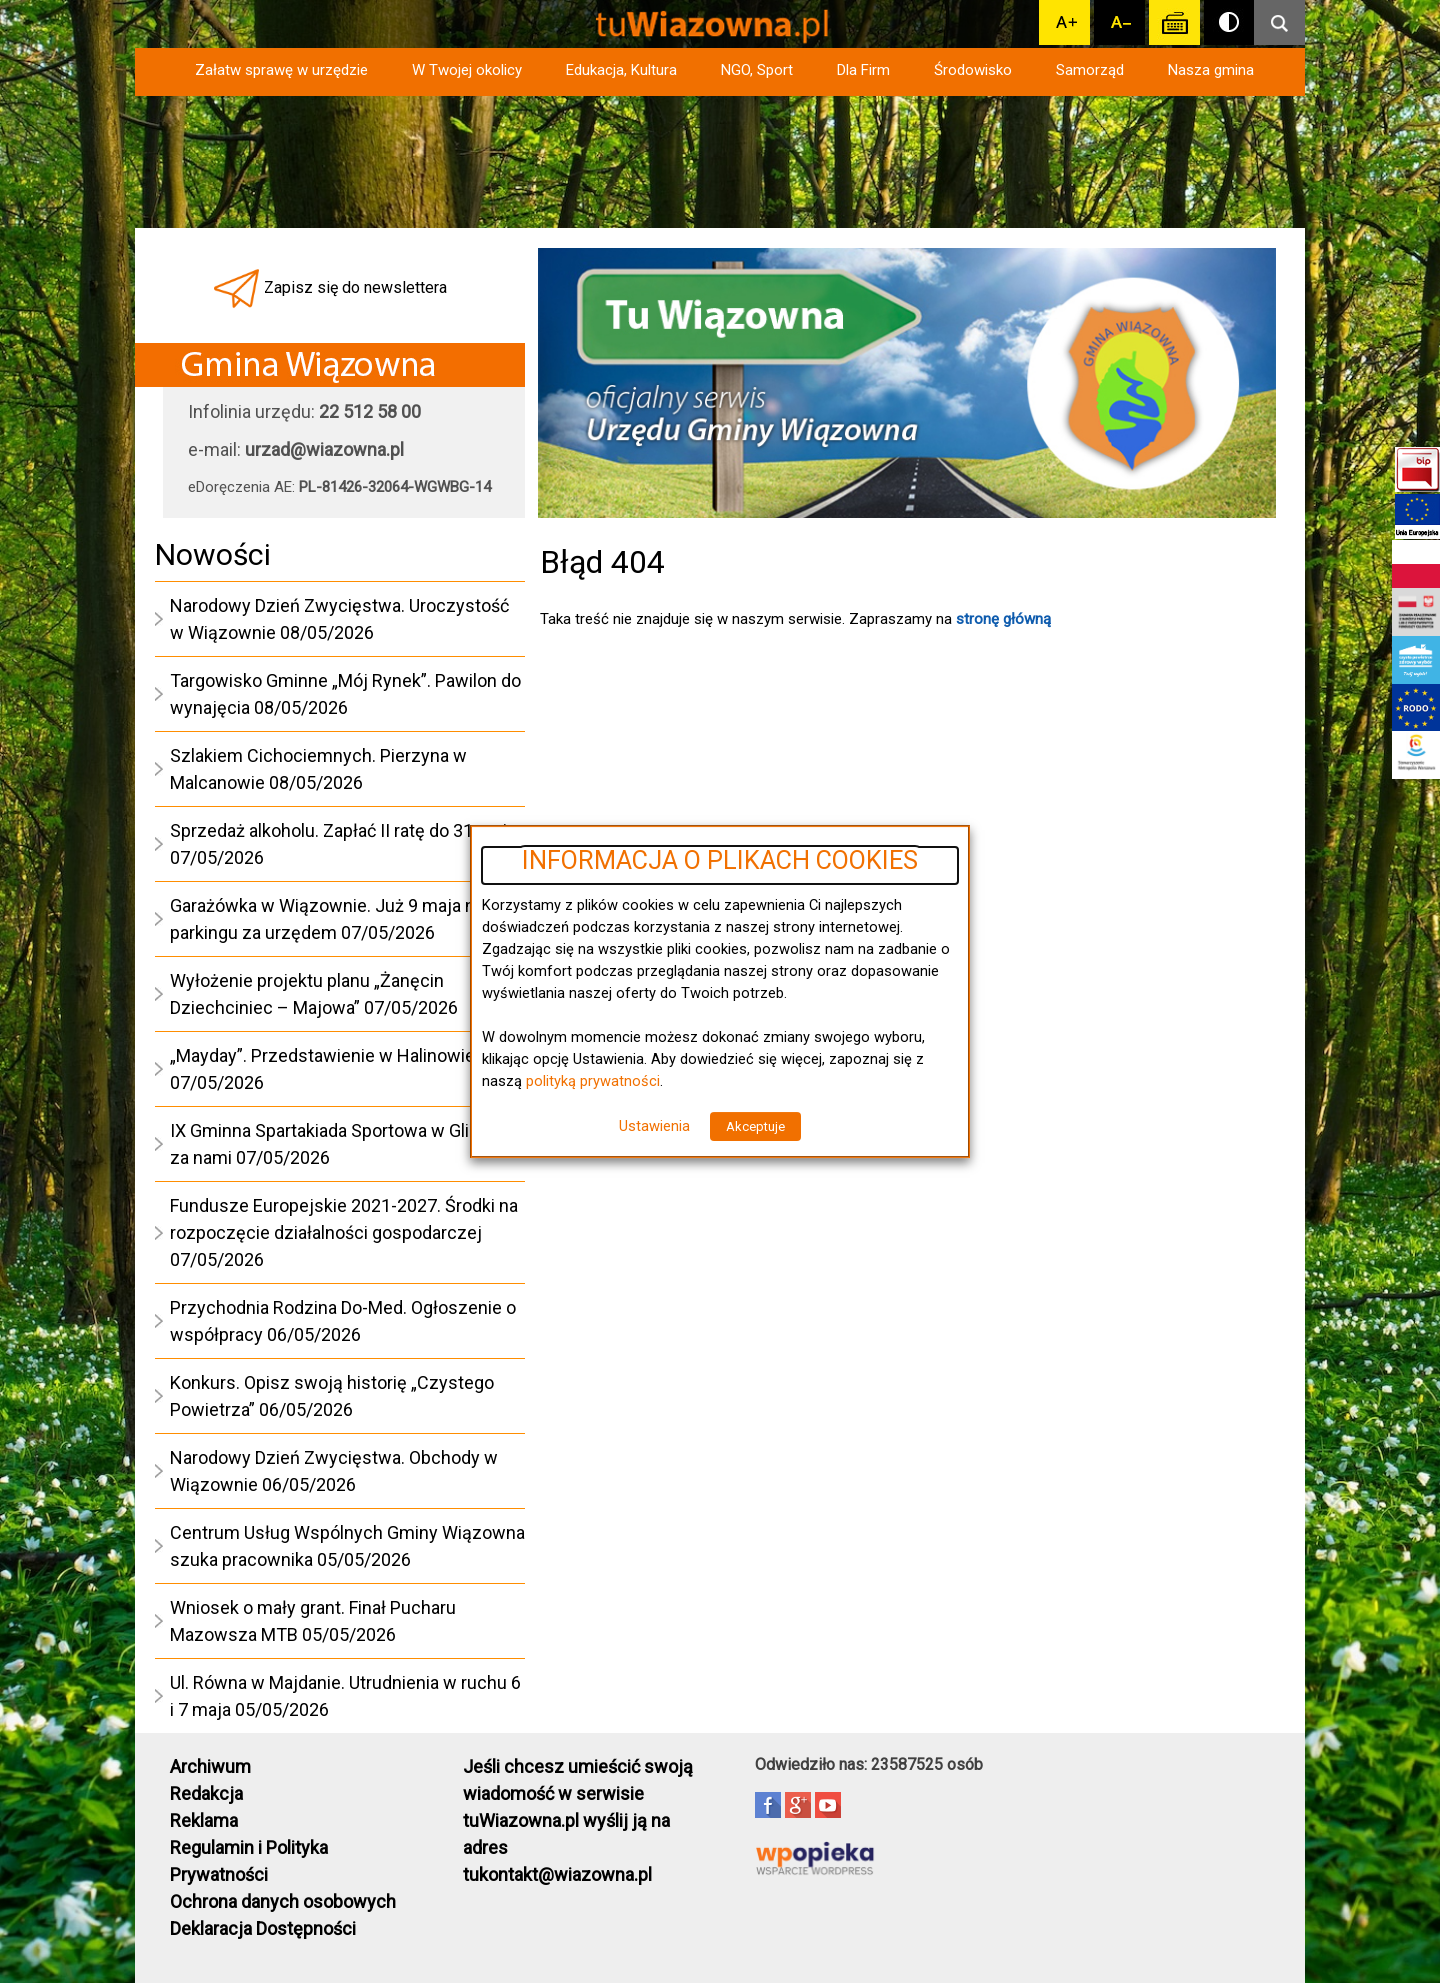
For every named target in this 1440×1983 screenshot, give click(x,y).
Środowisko (973, 70)
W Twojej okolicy (467, 70)
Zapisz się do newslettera (355, 287)
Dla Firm (863, 70)
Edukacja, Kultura (621, 70)
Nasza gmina (1211, 70)
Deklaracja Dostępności (263, 1928)
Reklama (204, 1820)
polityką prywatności (593, 1081)
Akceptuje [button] (755, 1126)
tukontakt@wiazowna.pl (557, 1874)
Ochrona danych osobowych (283, 1901)
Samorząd (1090, 70)
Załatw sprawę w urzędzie (281, 70)
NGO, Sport (757, 70)
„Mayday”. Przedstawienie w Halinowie (322, 1055)
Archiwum (210, 1766)
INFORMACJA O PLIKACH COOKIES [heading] (720, 861)
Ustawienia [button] (654, 1126)
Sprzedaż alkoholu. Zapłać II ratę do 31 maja (343, 830)
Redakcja (206, 1793)
